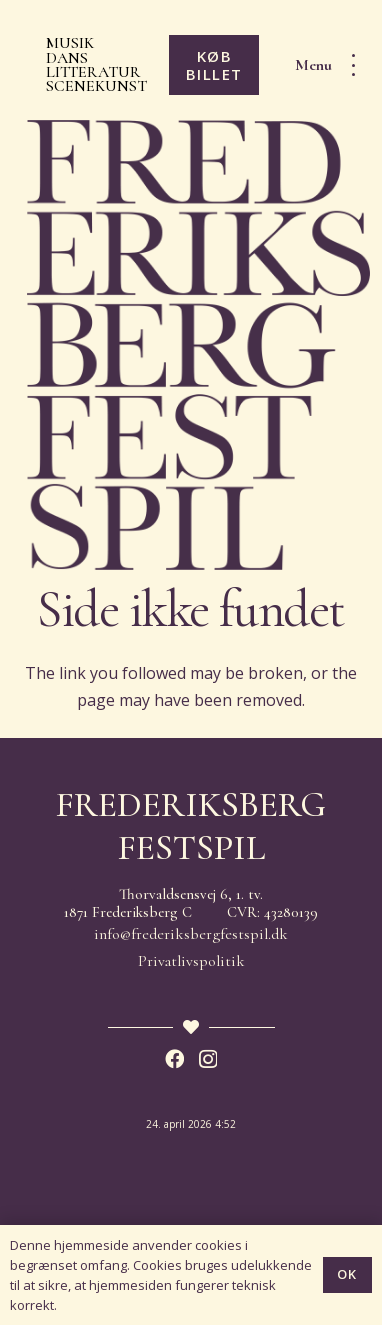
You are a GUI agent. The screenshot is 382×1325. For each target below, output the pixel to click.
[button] (331, 65)
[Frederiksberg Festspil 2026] (199, 345)
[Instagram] (208, 1059)
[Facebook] (174, 1058)
